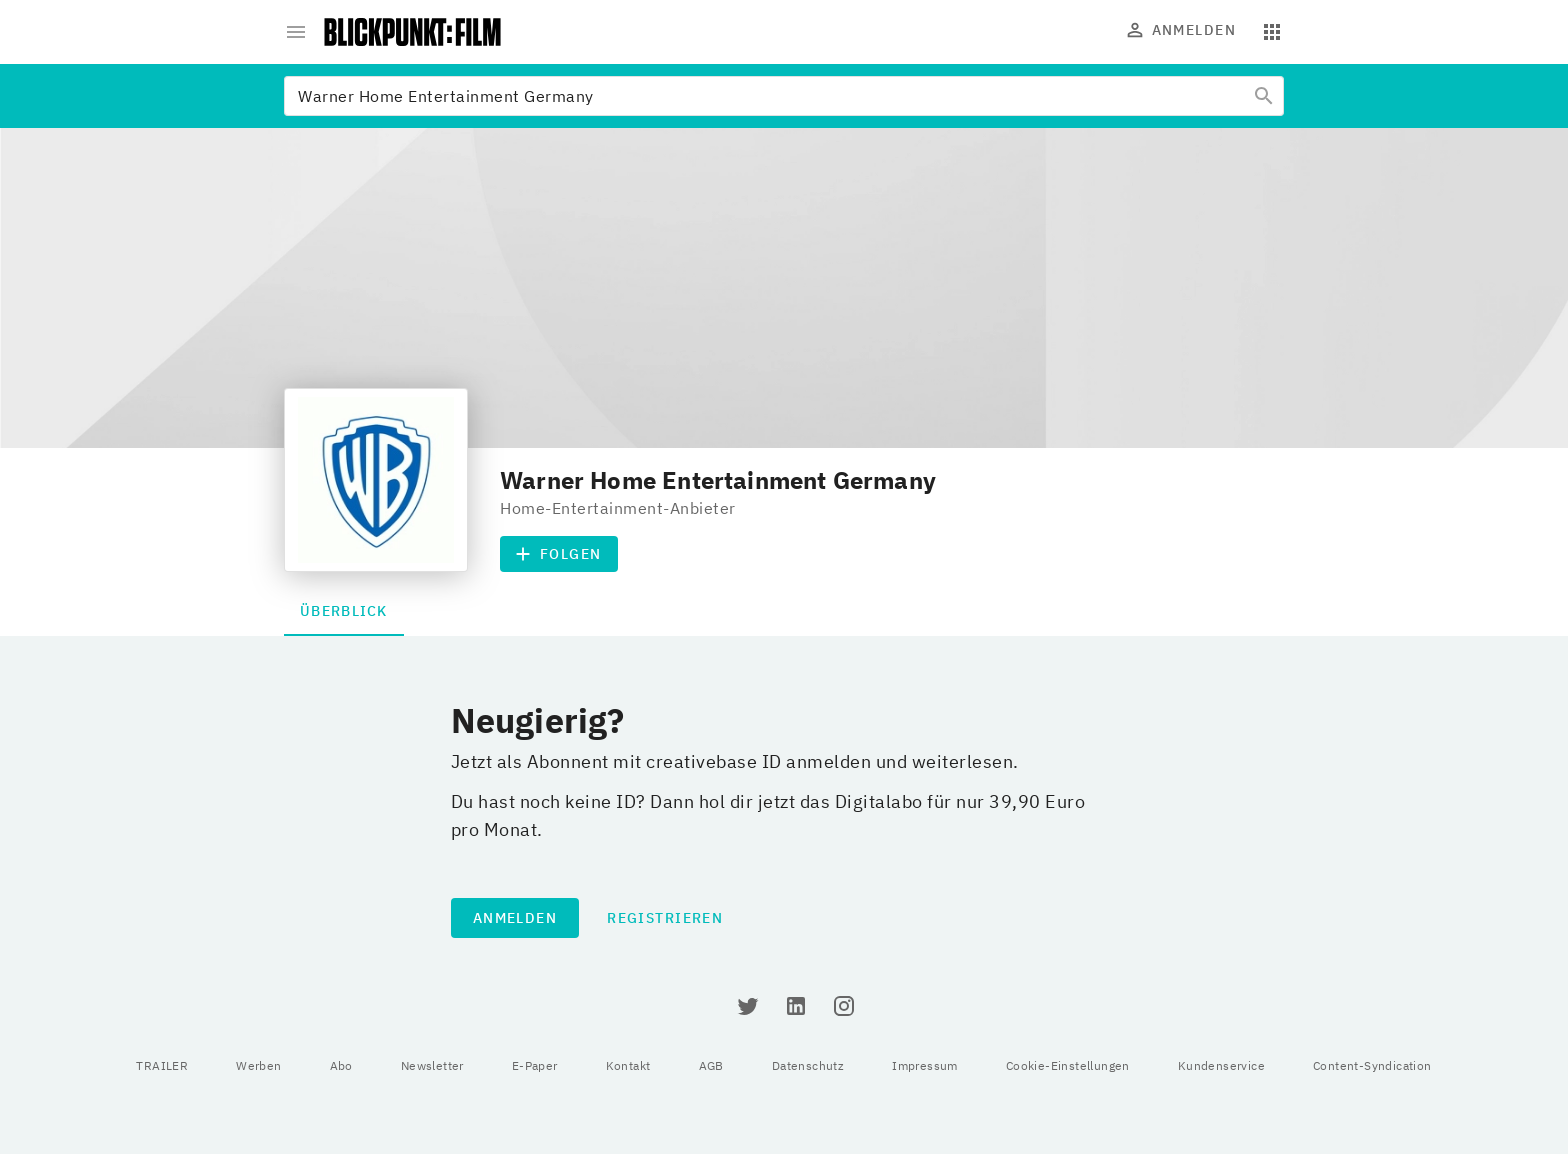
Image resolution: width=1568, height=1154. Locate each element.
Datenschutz (808, 1065)
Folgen (559, 554)
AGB (711, 1065)
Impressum (925, 1065)
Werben (258, 1065)
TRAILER (162, 1065)
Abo (341, 1065)
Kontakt (628, 1065)
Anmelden (1182, 30)
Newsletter (432, 1065)
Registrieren (665, 918)
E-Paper (535, 1065)
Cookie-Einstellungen (1068, 1065)
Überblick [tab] (344, 611)
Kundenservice (1221, 1065)
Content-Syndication (1372, 1065)
